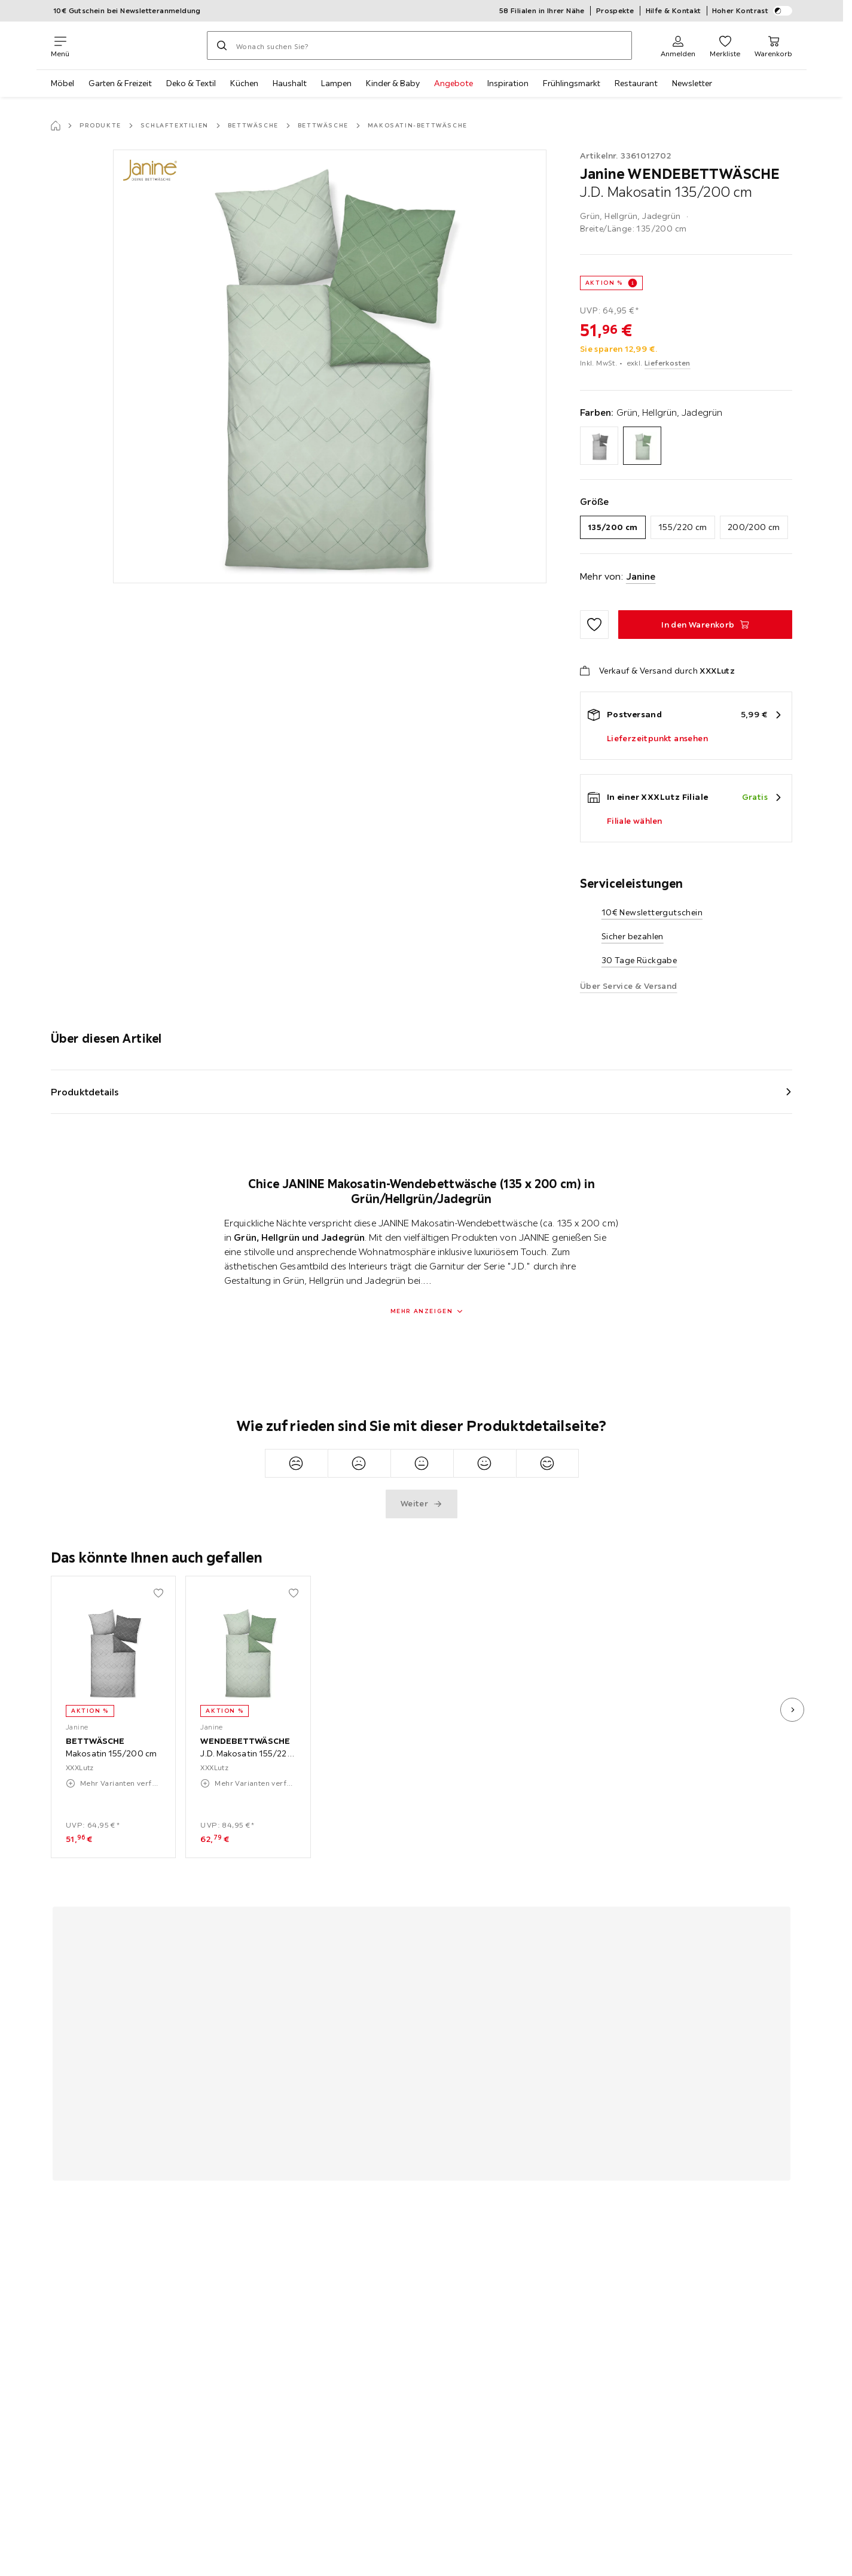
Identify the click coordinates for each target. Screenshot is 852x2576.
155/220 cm (682, 527)
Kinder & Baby (393, 83)
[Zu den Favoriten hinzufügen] (594, 624)
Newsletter (692, 83)
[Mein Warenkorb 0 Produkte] (773, 45)
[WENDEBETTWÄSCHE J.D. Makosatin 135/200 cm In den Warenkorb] (705, 624)
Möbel (62, 83)
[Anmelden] (678, 45)
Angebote (453, 83)
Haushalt (290, 83)
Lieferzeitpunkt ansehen (657, 738)
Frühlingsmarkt (571, 83)
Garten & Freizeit (120, 83)
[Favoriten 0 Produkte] (725, 45)
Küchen (244, 83)
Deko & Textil (191, 83)
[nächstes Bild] (792, 1710)
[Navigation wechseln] (60, 45)
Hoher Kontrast (752, 11)
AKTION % (604, 283)
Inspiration (508, 83)
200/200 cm (754, 527)
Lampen (336, 83)
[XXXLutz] (138, 45)
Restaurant (636, 83)
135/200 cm (613, 527)
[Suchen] (221, 45)
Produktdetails (85, 1092)
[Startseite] (55, 125)
